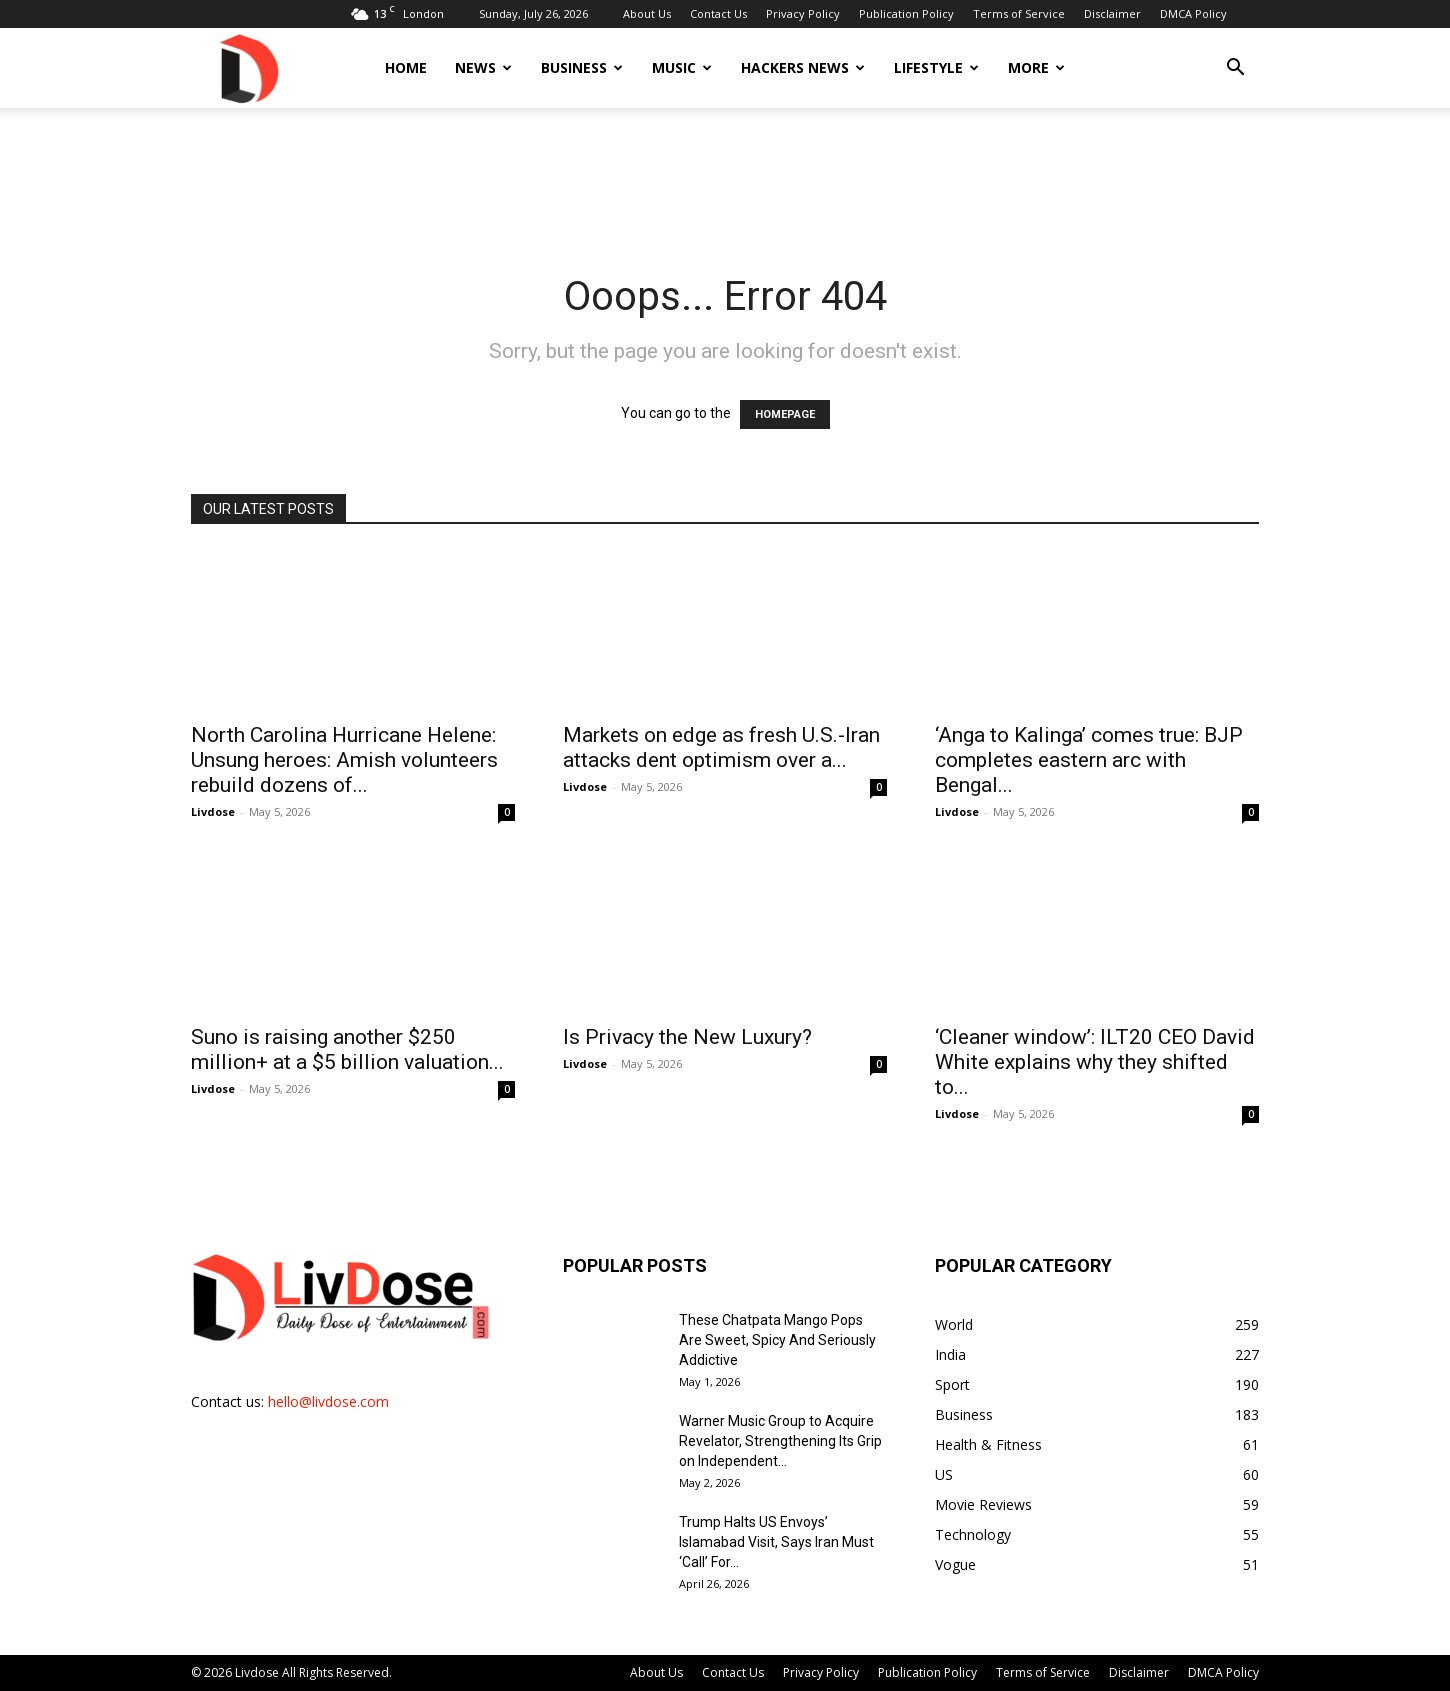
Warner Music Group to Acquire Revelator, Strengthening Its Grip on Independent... (780, 1441)
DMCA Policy (1193, 13)
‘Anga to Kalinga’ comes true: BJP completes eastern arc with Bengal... (1089, 760)
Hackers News (803, 67)
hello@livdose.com (328, 1401)
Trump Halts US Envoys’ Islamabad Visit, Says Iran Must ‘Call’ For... (776, 1542)
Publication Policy (906, 13)
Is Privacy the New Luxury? (687, 1037)
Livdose (213, 811)
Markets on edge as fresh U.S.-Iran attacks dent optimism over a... (721, 747)
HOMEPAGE (785, 414)
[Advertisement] (725, 177)
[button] (1235, 69)
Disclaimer (1112, 13)
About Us (647, 13)
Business (582, 67)
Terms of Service (1019, 13)
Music (682, 67)
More (1036, 67)
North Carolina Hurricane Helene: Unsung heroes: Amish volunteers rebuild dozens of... (344, 760)
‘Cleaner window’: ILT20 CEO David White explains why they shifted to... (1095, 1062)
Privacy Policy (803, 13)
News (483, 67)
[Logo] (248, 67)
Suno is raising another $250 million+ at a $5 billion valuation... (347, 1049)
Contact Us (718, 13)
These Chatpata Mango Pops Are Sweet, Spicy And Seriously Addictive (777, 1340)
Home (406, 67)
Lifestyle (936, 67)
